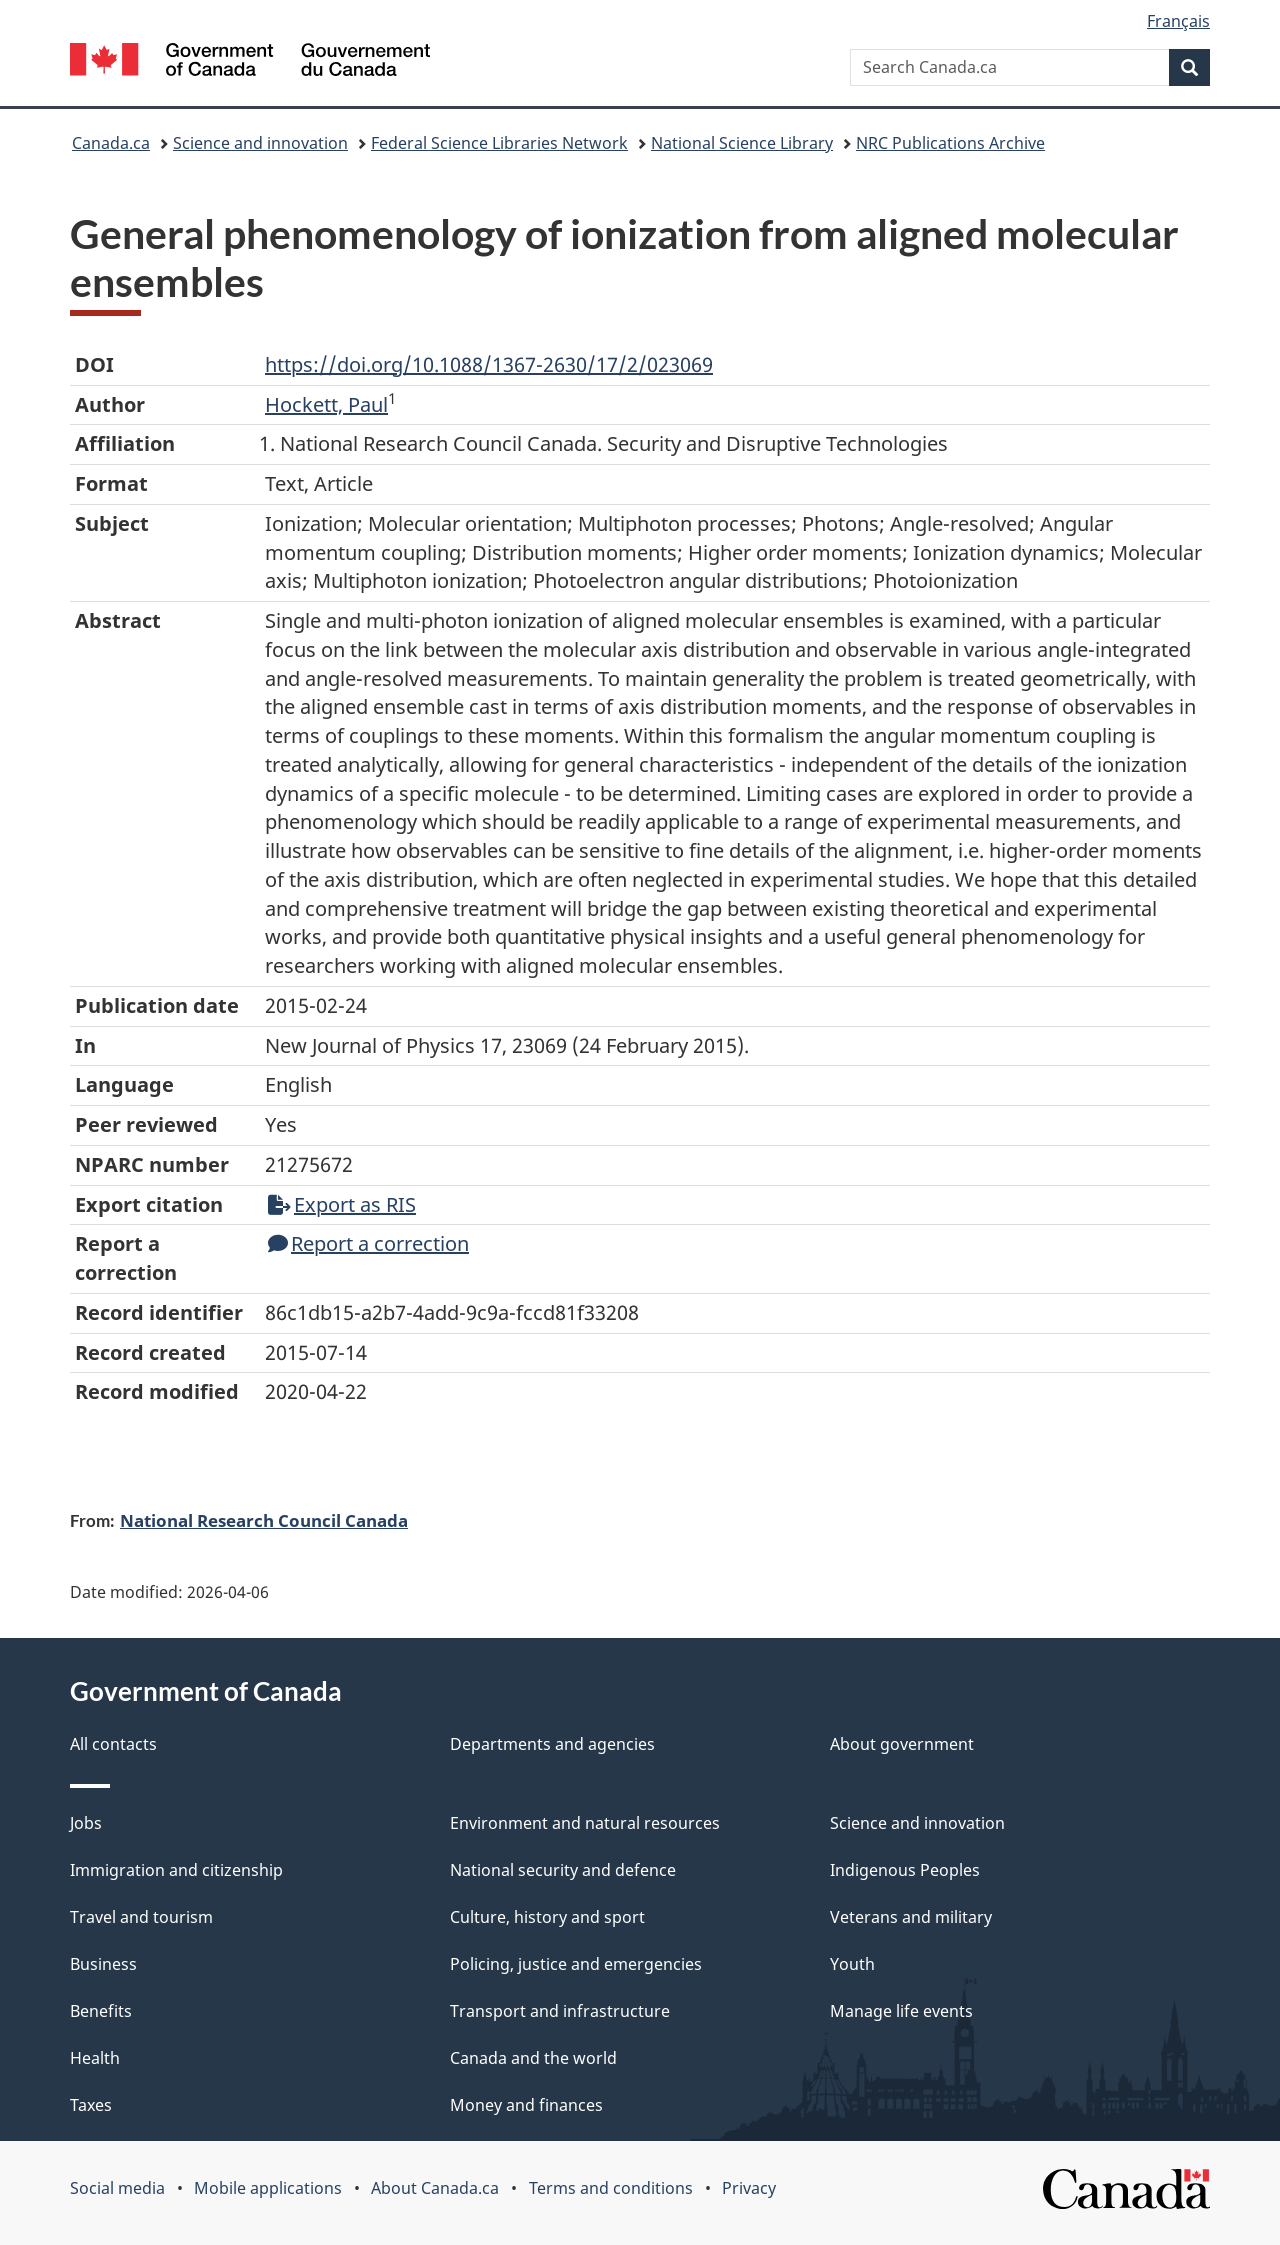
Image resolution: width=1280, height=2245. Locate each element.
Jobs (86, 1823)
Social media (117, 2188)
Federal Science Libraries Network (499, 143)
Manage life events (901, 2011)
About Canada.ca (435, 2188)
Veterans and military (911, 1917)
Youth (852, 1964)
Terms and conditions (611, 2188)
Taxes (91, 2105)
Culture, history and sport (547, 1917)
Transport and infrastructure (560, 2011)
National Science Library (742, 143)
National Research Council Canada (264, 1520)
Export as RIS (342, 1204)
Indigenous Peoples (905, 1870)
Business (103, 1964)
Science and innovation (260, 143)
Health (95, 2058)
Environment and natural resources (585, 1823)
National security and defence (563, 1870)
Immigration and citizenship (176, 1870)
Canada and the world (533, 2058)
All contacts (113, 1744)
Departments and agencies (552, 1744)
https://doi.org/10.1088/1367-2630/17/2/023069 (489, 364)
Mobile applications (268, 2188)
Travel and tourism (141, 1917)
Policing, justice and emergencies (576, 1964)
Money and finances (526, 2105)
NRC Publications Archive (950, 143)
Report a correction (368, 1243)
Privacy (749, 2188)
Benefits (101, 2011)
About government (902, 1744)
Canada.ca (111, 143)
